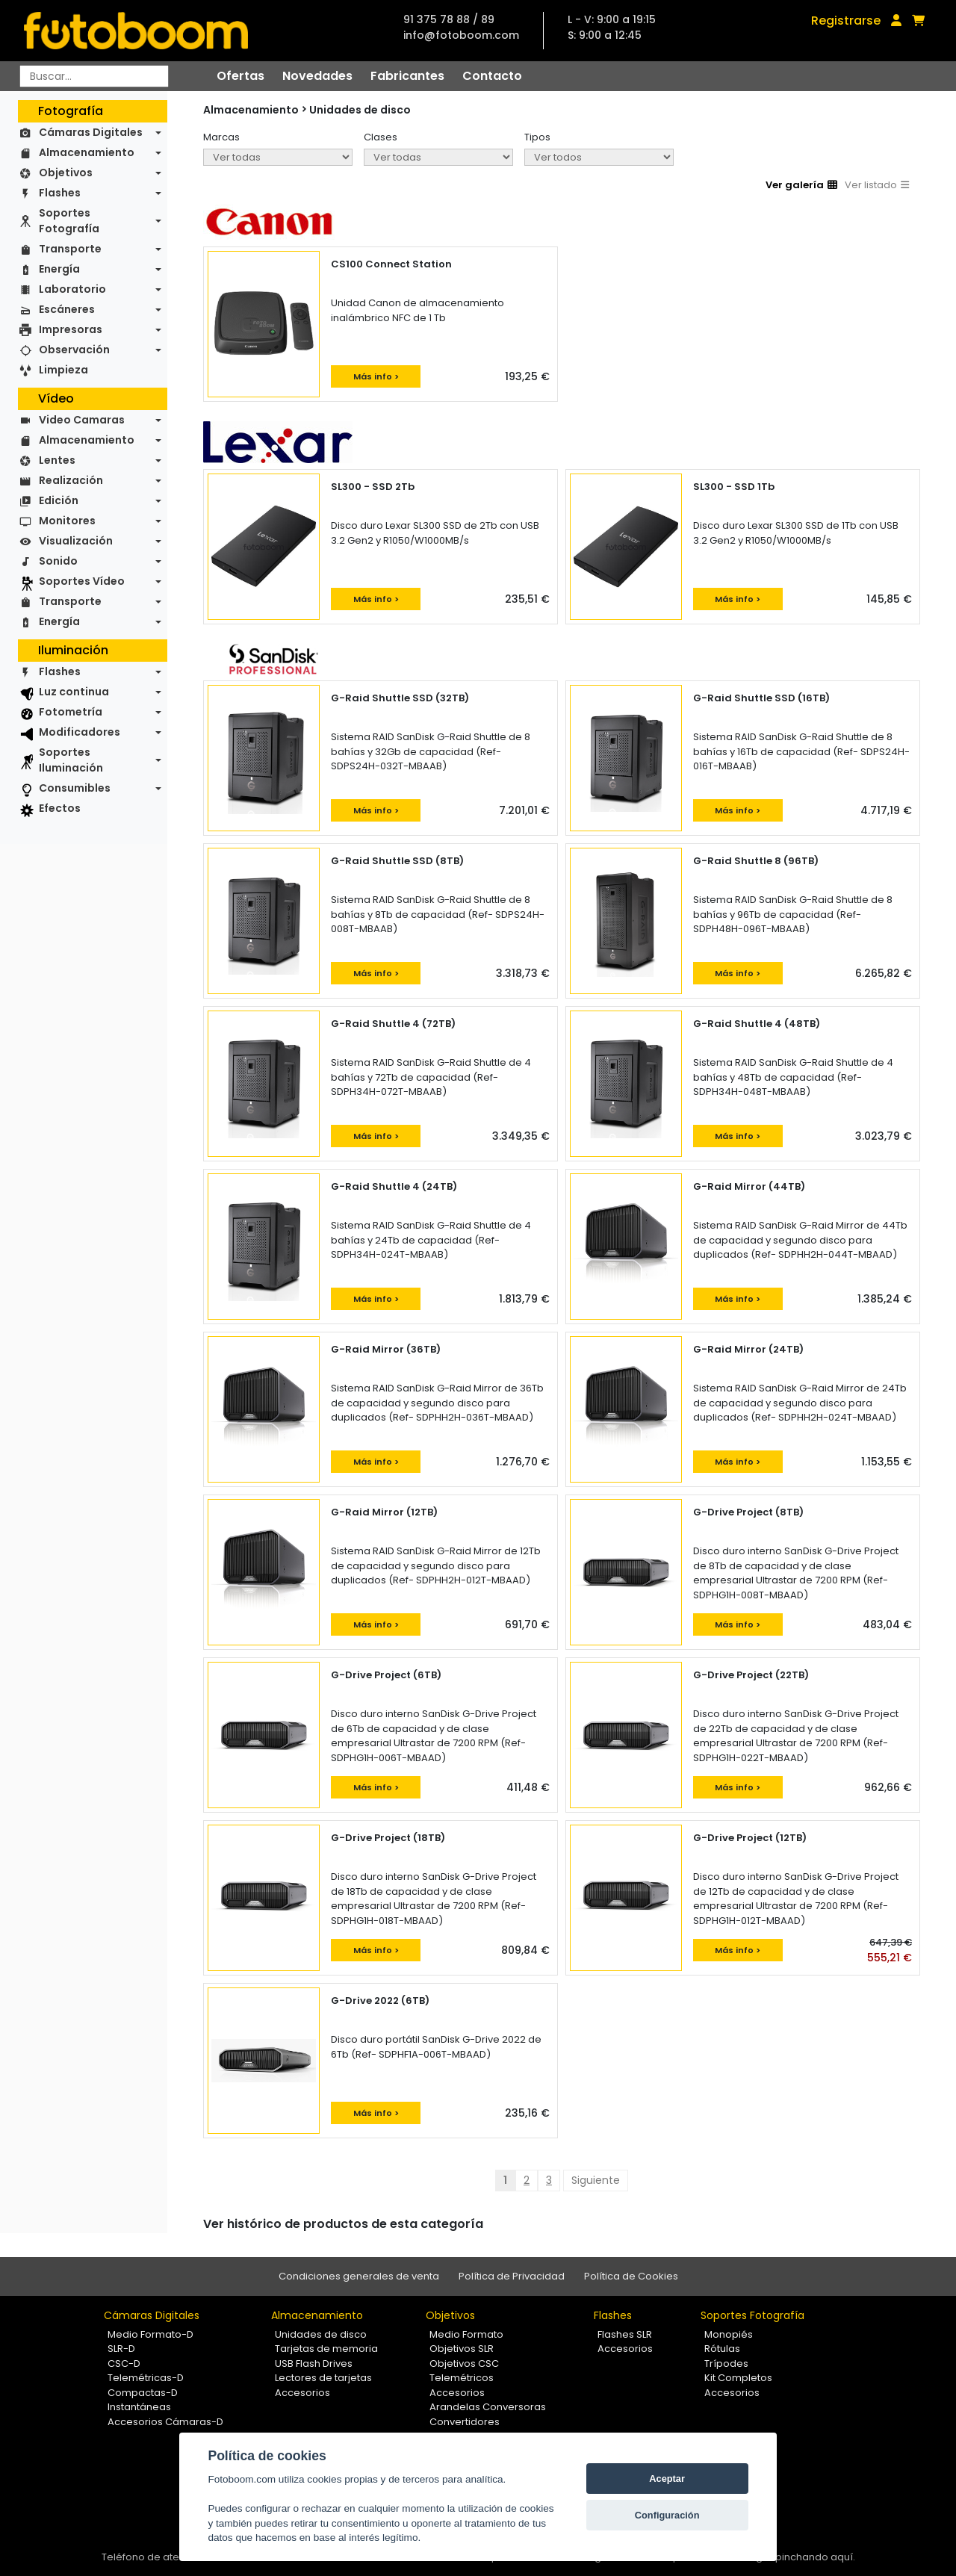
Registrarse (846, 20)
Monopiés (728, 2334)
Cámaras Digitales (91, 132)
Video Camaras (82, 419)
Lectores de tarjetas (323, 2378)
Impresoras (70, 329)
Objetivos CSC (464, 2363)
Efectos (60, 808)
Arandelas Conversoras (487, 2407)
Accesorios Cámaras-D (165, 2422)
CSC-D (124, 2363)
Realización (71, 480)
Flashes (60, 192)
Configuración (667, 2515)
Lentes (57, 460)
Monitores (67, 520)
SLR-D (121, 2348)
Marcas (221, 137)
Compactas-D (143, 2393)
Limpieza (63, 369)
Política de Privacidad (512, 2276)
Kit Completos (738, 2378)
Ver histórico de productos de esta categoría (343, 2223)
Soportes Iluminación (71, 760)
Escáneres (67, 309)
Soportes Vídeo (82, 581)
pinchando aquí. (815, 2557)
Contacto (492, 75)
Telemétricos (461, 2378)
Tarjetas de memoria (326, 2348)
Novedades (317, 75)
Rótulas (722, 2348)
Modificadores (79, 731)
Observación (74, 349)
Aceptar (667, 2478)
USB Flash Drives (314, 2363)
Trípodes (726, 2363)
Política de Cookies (631, 2276)
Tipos (537, 137)
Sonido (58, 560)
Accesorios (302, 2393)
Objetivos (66, 172)
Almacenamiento (86, 152)
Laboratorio (72, 289)
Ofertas (240, 75)
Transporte (70, 248)
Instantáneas (139, 2407)
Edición (58, 500)
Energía (59, 268)
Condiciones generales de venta (359, 2276)
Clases (380, 137)
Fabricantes (407, 75)
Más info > (376, 376)
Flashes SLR (625, 2334)
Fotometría (70, 711)
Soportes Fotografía (69, 220)
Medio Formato (466, 2334)
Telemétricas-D (146, 2378)
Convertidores (464, 2422)
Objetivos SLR (461, 2348)
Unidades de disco (360, 109)
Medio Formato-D (150, 2334)
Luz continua (74, 691)
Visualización (76, 540)
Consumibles (75, 787)
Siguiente (595, 2180)
